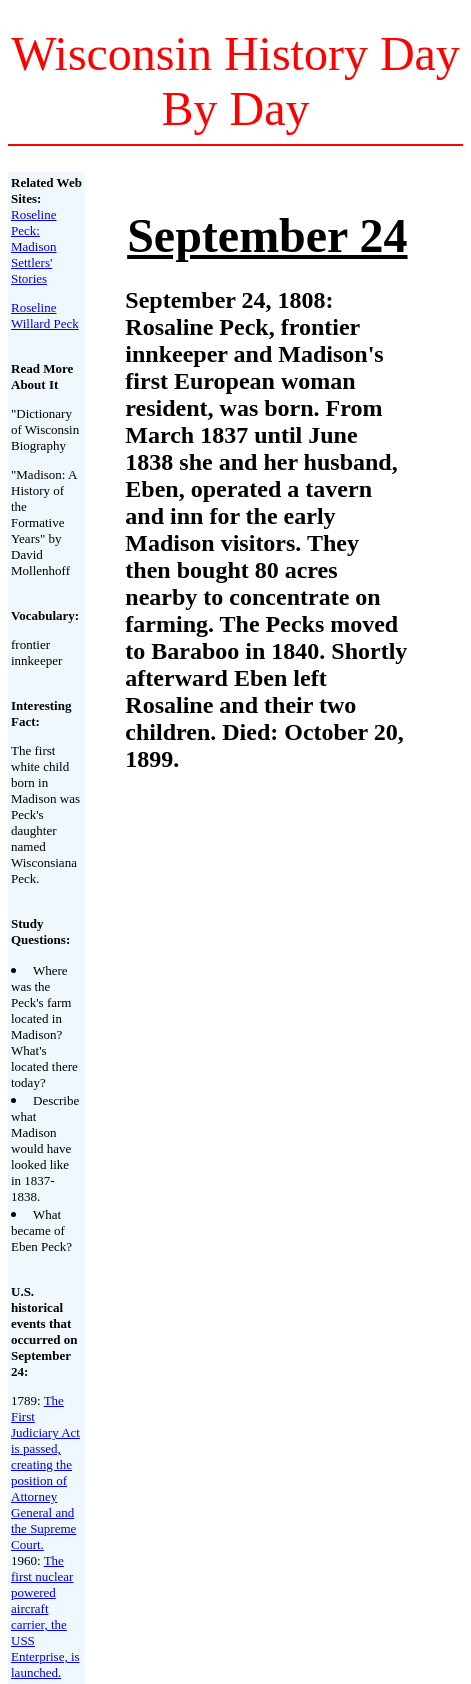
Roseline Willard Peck (45, 315)
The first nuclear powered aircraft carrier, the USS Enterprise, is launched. (45, 1616)
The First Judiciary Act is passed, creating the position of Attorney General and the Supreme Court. (45, 1472)
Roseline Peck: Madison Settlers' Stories (34, 246)
